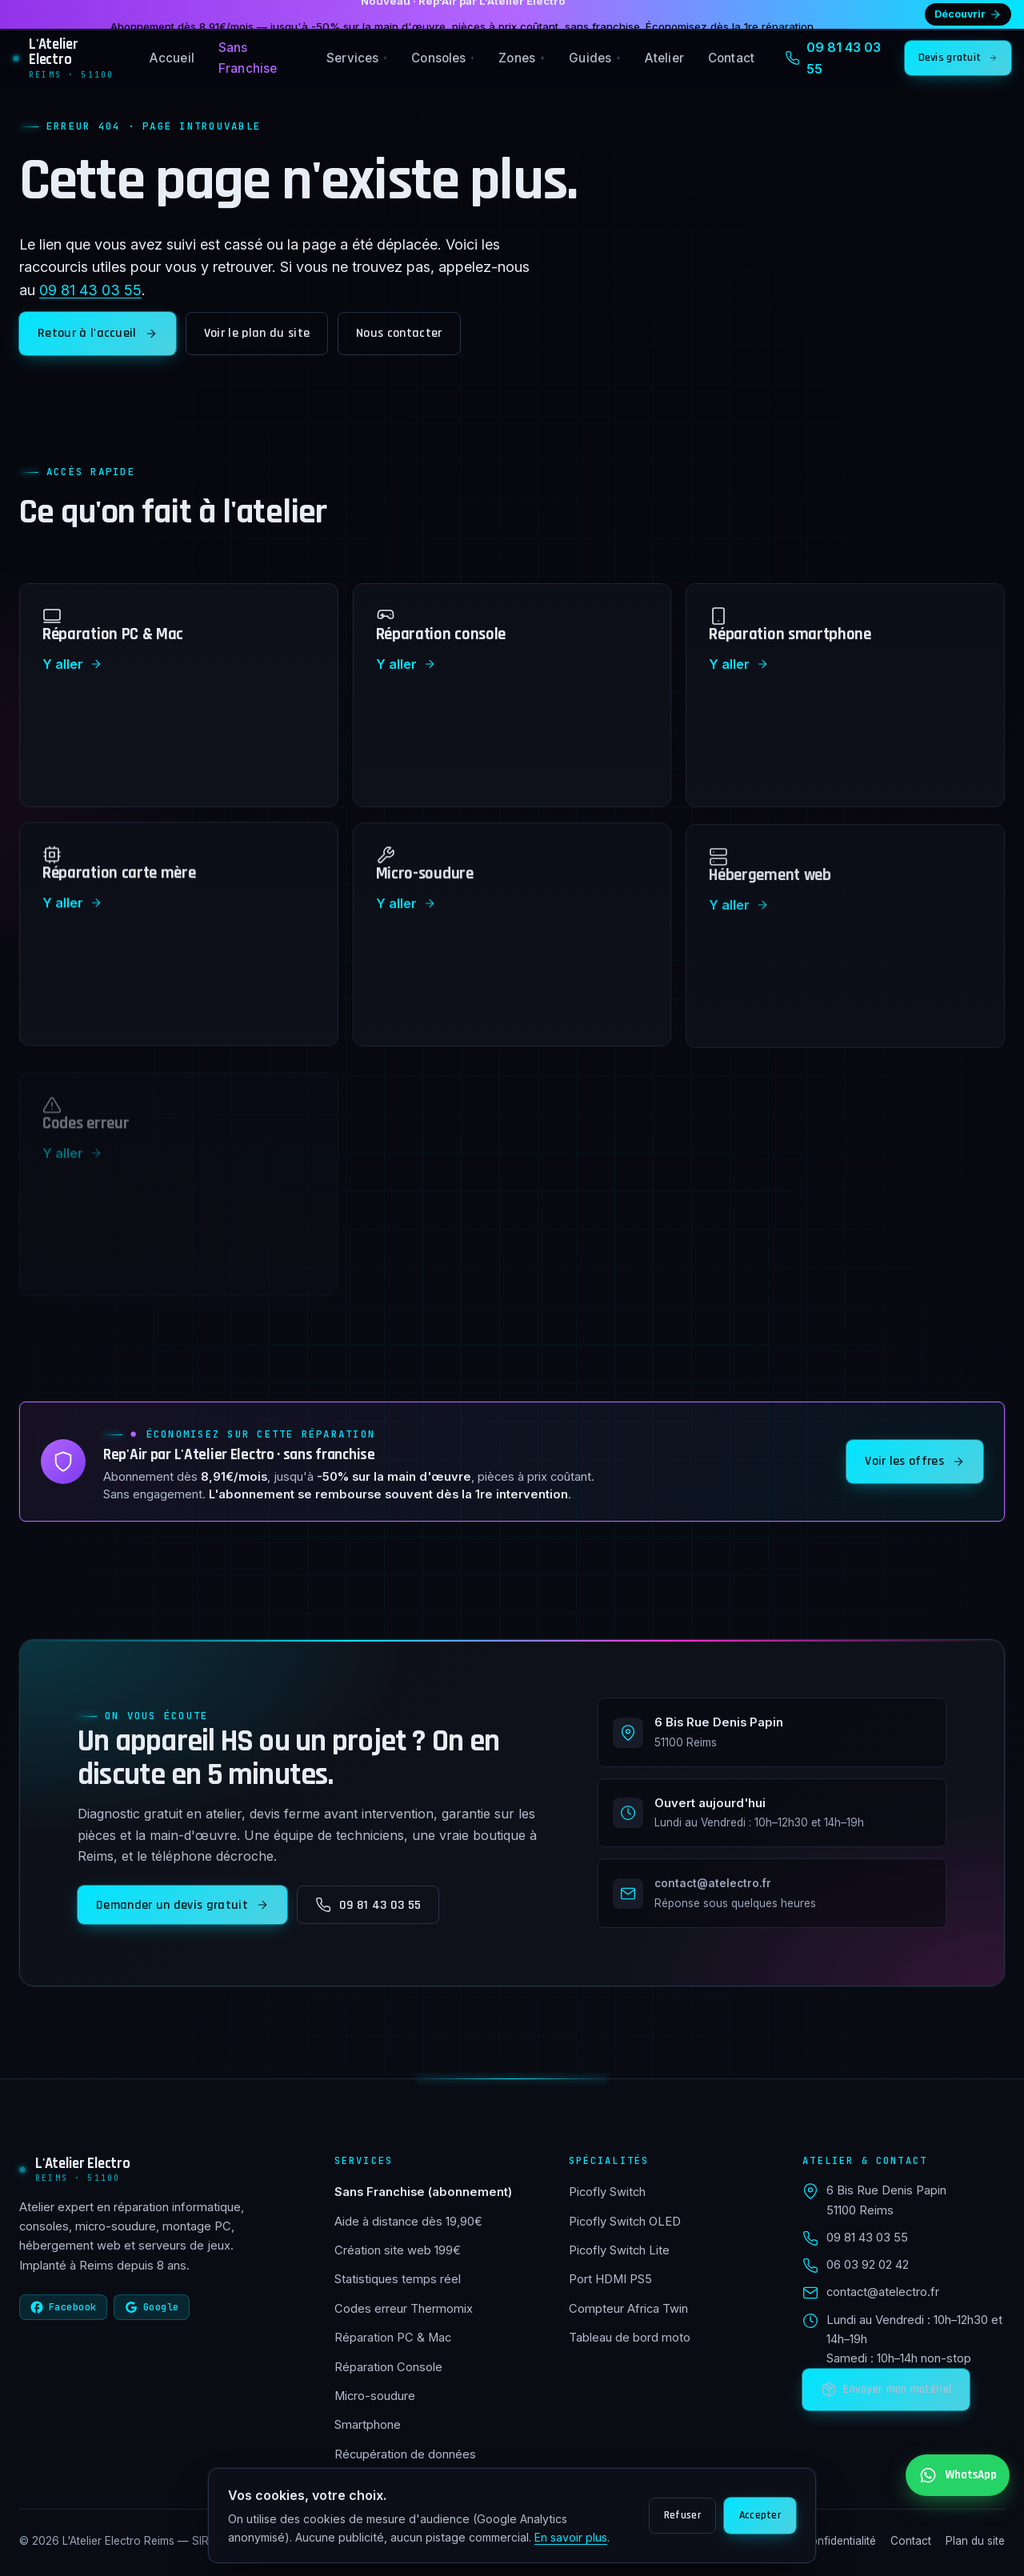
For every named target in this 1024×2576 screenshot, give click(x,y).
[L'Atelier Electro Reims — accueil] (66, 58)
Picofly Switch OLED (625, 2221)
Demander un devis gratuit (182, 1909)
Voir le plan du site (257, 333)
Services (356, 58)
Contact (731, 58)
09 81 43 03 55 (90, 290)
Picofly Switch (607, 2192)
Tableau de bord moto (629, 2337)
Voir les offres (915, 1465)
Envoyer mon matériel (886, 2390)
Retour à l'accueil (98, 333)
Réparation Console (388, 2367)
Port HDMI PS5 (610, 2279)
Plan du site (975, 2540)
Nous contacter (399, 333)
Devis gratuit (958, 57)
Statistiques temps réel (397, 2279)
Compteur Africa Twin (628, 2309)
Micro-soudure (374, 2396)
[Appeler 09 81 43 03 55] (840, 58)
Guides (595, 58)
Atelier (664, 58)
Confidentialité (839, 2540)
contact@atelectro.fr (882, 2292)
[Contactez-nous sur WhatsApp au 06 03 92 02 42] (958, 2475)
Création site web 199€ (397, 2250)
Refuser (682, 2515)
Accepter (760, 2515)
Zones (521, 58)
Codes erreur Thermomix (403, 2309)
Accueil (172, 58)
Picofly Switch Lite (619, 2250)
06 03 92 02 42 (867, 2265)
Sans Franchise (247, 57)
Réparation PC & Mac (392, 2337)
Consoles (442, 58)
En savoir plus (570, 2537)
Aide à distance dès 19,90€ (408, 2221)
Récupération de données (405, 2454)
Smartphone (367, 2425)
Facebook (63, 2307)
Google (151, 2307)
